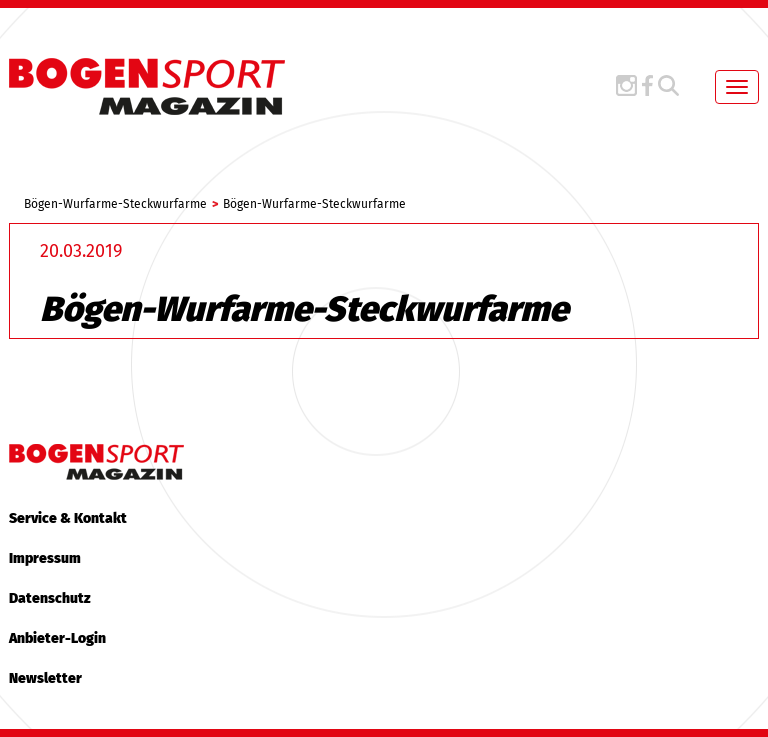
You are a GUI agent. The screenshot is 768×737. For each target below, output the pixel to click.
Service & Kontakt (68, 518)
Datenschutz (50, 598)
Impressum (45, 558)
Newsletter (45, 678)
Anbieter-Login (57, 638)
